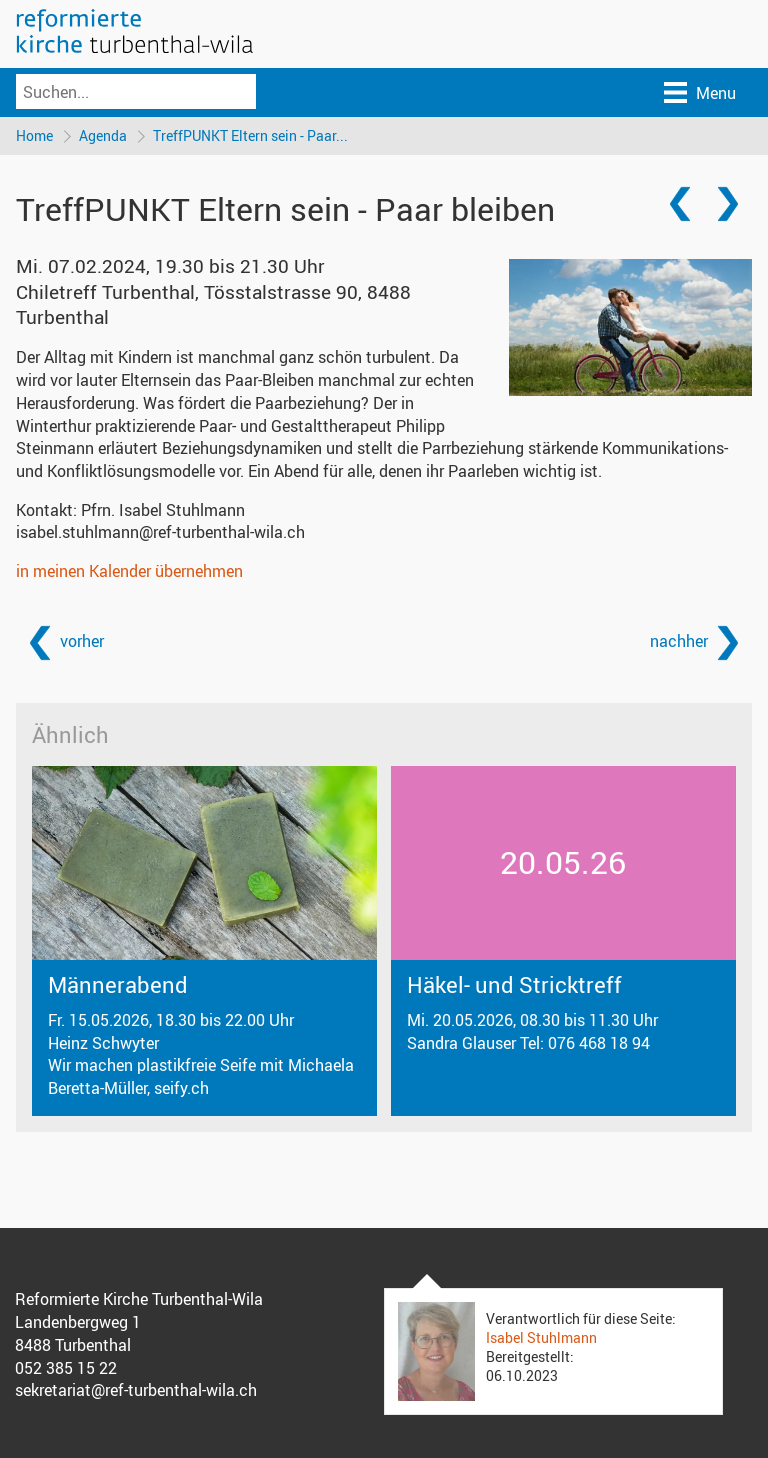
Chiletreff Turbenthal (213, 304)
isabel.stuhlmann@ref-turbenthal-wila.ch (160, 532)
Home (34, 135)
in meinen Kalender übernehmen (129, 571)
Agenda (103, 135)
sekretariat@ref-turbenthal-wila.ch (136, 1390)
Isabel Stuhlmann (541, 1337)
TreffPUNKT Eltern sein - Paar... (250, 135)
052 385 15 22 (66, 1368)
